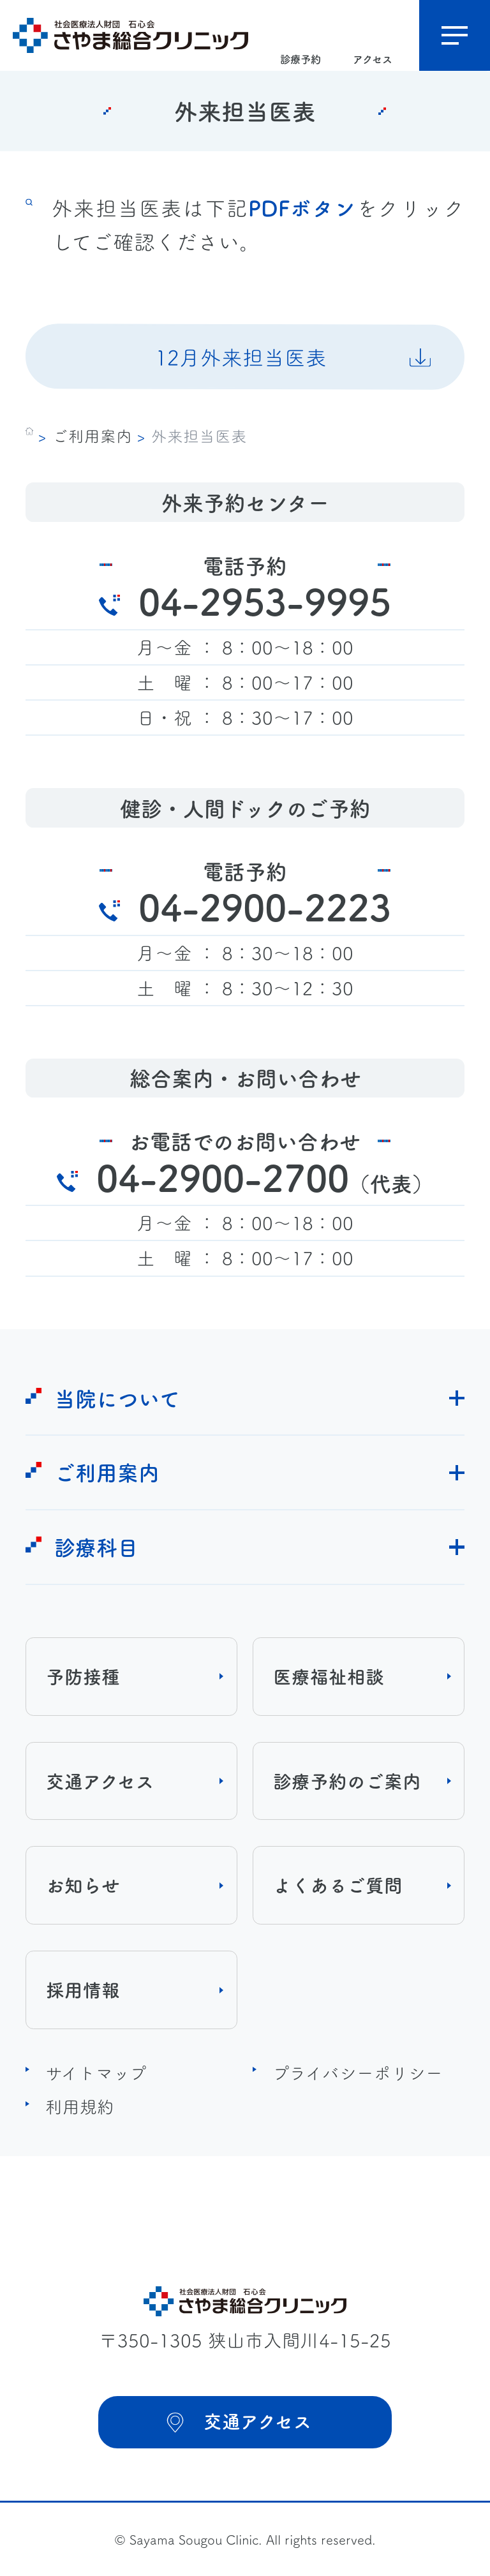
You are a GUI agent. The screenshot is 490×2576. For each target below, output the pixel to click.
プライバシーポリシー (357, 2072)
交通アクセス (100, 1781)
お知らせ (83, 1885)
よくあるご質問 (338, 1885)
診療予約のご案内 (347, 1781)
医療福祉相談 (328, 1676)
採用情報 (83, 1989)
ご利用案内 (92, 435)
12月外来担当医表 (241, 356)
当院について (117, 1398)
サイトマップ (96, 2072)
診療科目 (96, 1546)
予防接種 (83, 1676)
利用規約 (79, 2106)
